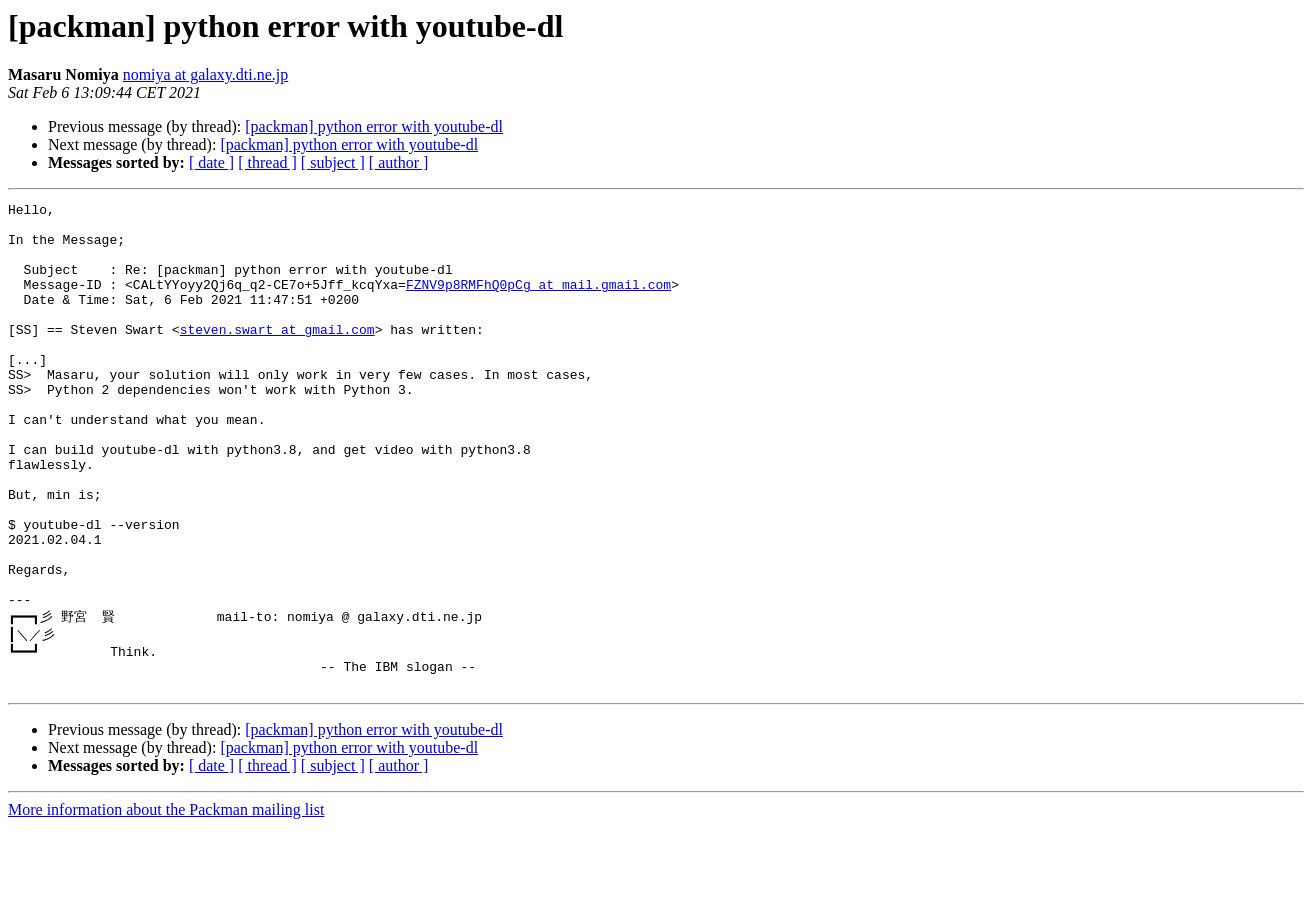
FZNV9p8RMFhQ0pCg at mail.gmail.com (538, 302)
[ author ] (399, 162)
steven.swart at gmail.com (277, 356)
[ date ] (211, 162)
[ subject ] (333, 162)
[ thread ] (267, 162)
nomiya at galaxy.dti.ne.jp (206, 74)
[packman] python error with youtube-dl (374, 126)
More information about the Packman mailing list (166, 900)
